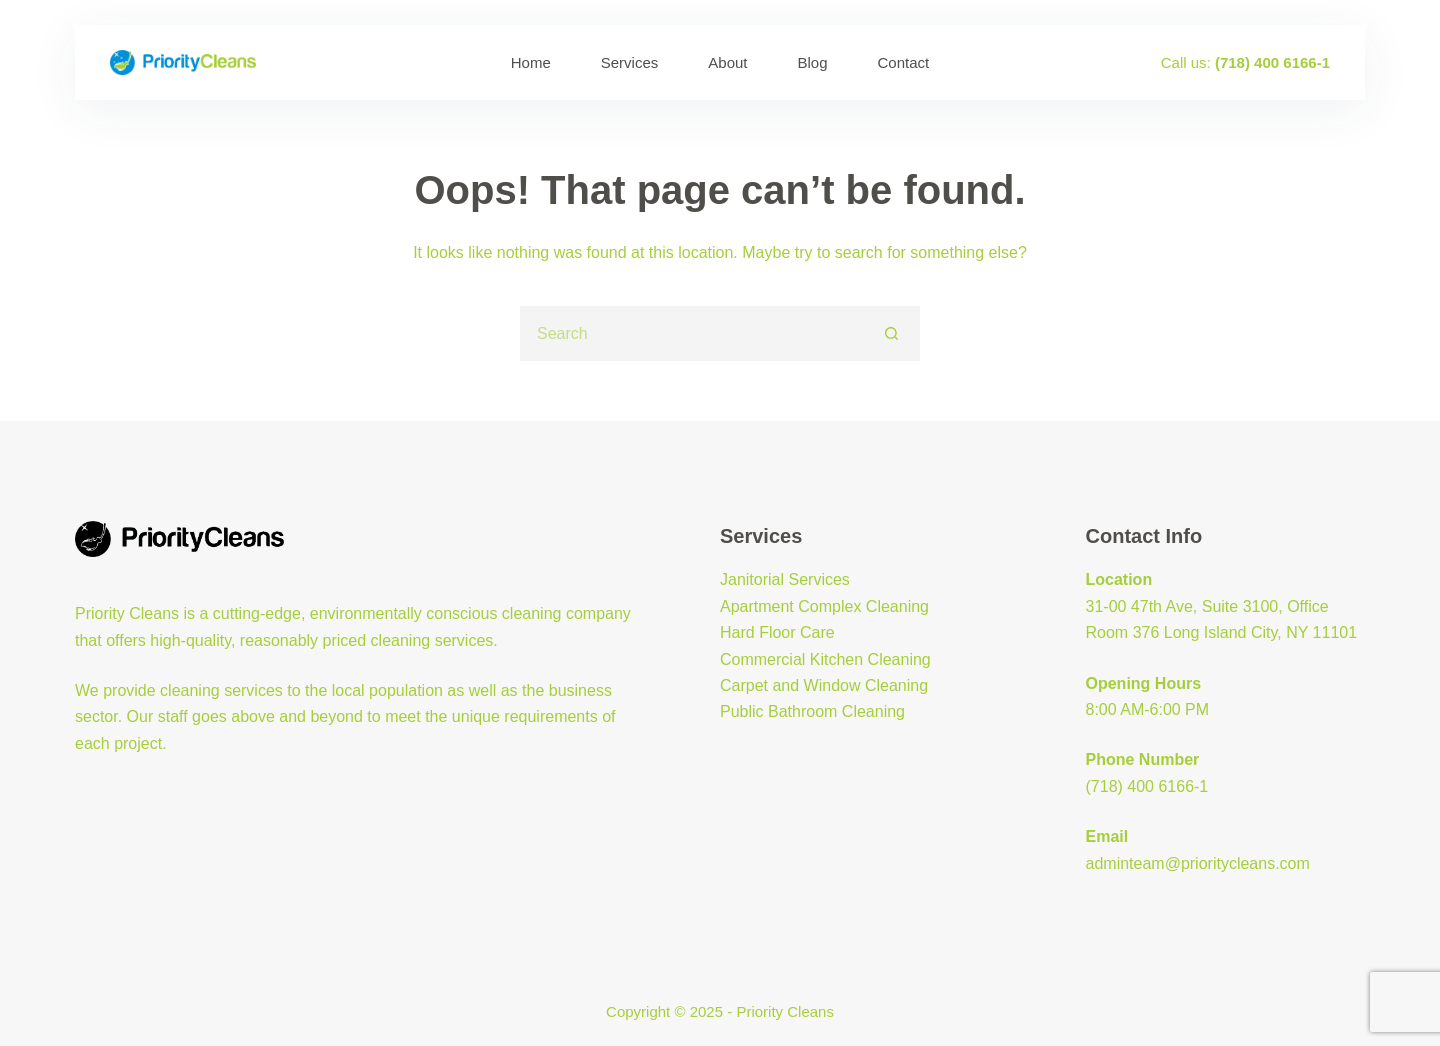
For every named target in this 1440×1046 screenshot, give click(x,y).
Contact (904, 62)
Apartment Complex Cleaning (824, 606)
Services (630, 62)
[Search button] (892, 333)
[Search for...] (692, 333)
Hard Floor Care (777, 632)
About (727, 62)
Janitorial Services (785, 579)
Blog (813, 62)
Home (531, 62)
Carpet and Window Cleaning (824, 685)
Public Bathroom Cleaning (812, 711)
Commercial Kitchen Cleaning (825, 659)
